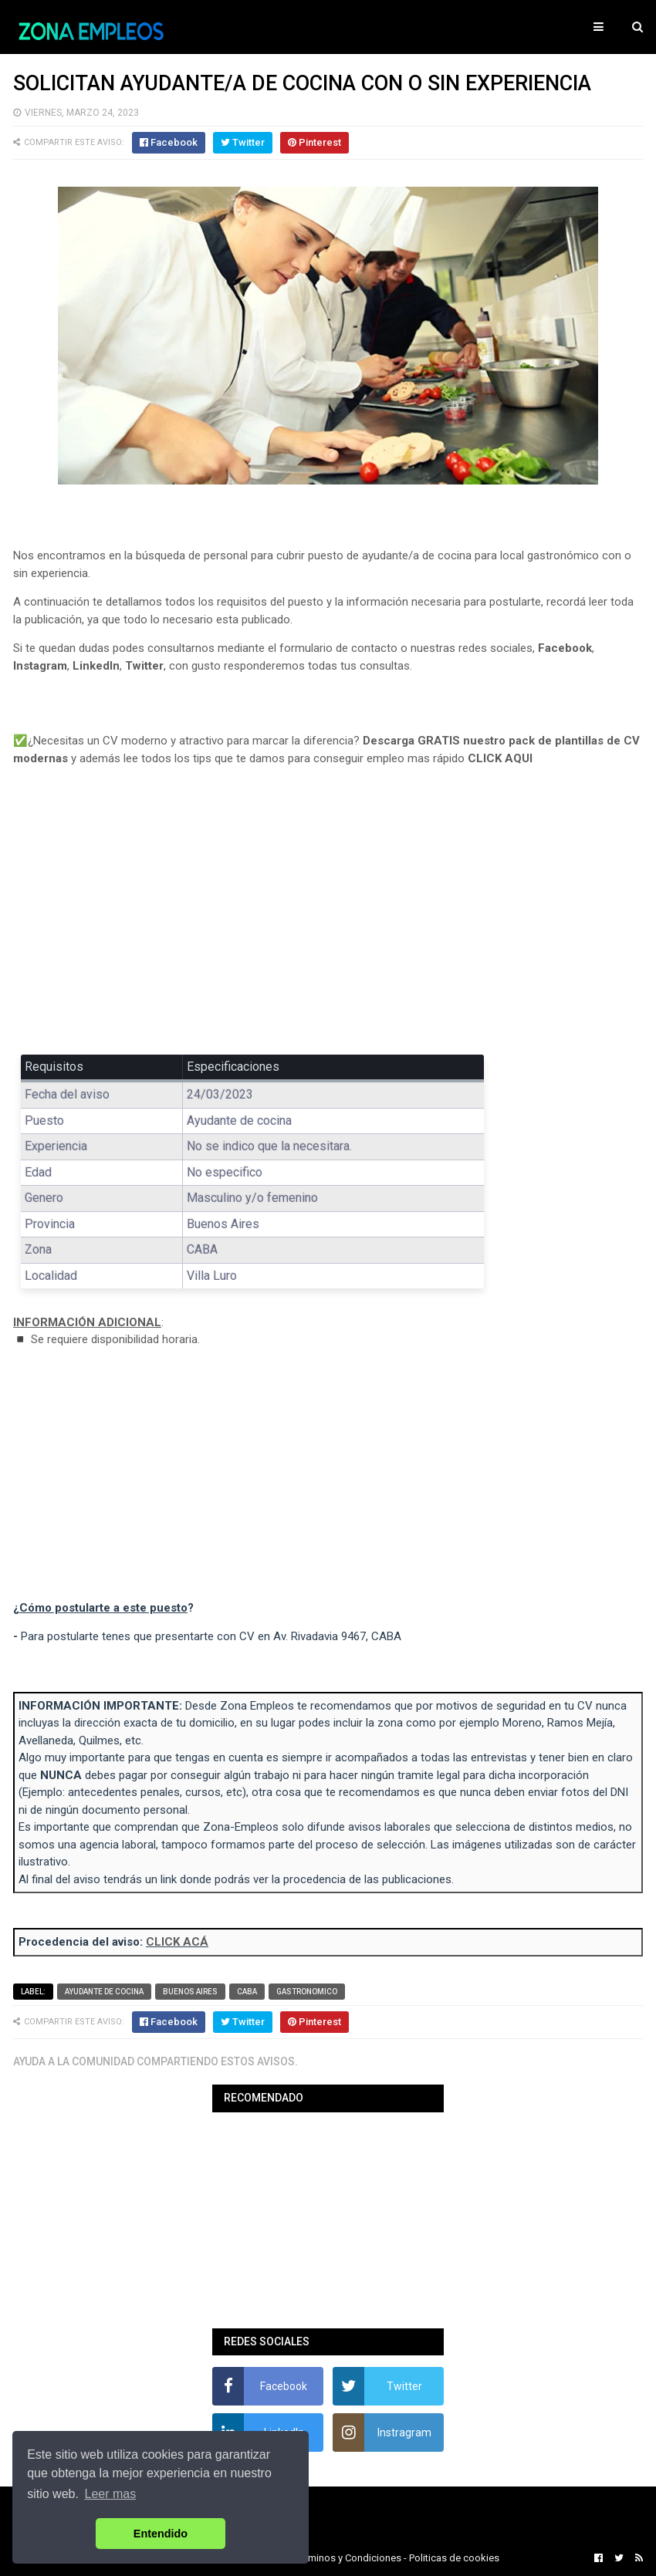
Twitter (144, 666)
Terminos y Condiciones (348, 2558)
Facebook (565, 648)
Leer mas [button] (111, 2493)
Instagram (40, 666)
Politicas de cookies (454, 2558)
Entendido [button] (161, 2533)
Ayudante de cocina (104, 1991)
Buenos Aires (190, 1991)
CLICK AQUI (500, 758)
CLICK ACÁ (177, 1942)
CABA (247, 1991)
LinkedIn (96, 666)
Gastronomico (306, 1991)
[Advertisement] (328, 921)
